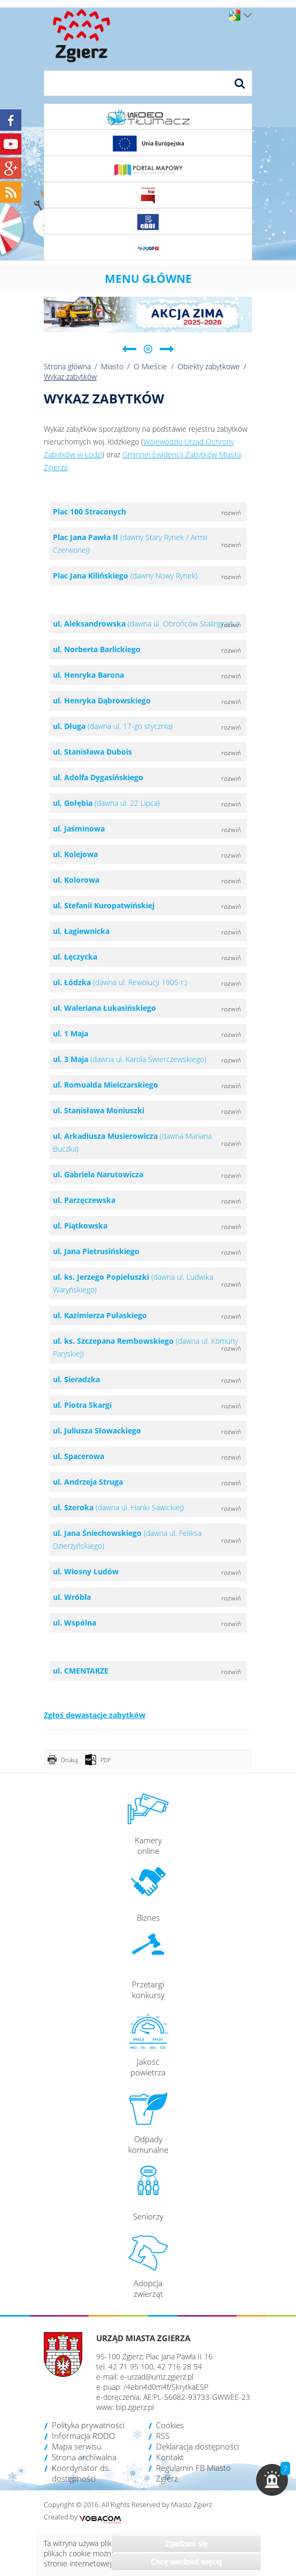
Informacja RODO (83, 2435)
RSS (162, 2435)
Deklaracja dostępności (197, 2446)
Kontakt (170, 2457)
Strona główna (67, 366)
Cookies (170, 2425)
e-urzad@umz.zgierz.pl (156, 2377)
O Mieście (150, 366)
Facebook (10, 120)
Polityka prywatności (88, 2425)
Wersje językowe (247, 15)
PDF (105, 1760)
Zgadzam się (186, 2543)
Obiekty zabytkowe (208, 366)
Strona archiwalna (84, 2457)
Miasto (112, 366)
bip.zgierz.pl (135, 2407)
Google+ (10, 168)
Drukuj (69, 1760)
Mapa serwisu (77, 2446)
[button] (272, 2480)
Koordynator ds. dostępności (81, 2473)
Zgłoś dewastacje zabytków (94, 1715)
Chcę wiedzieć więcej (186, 2561)
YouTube (10, 144)
